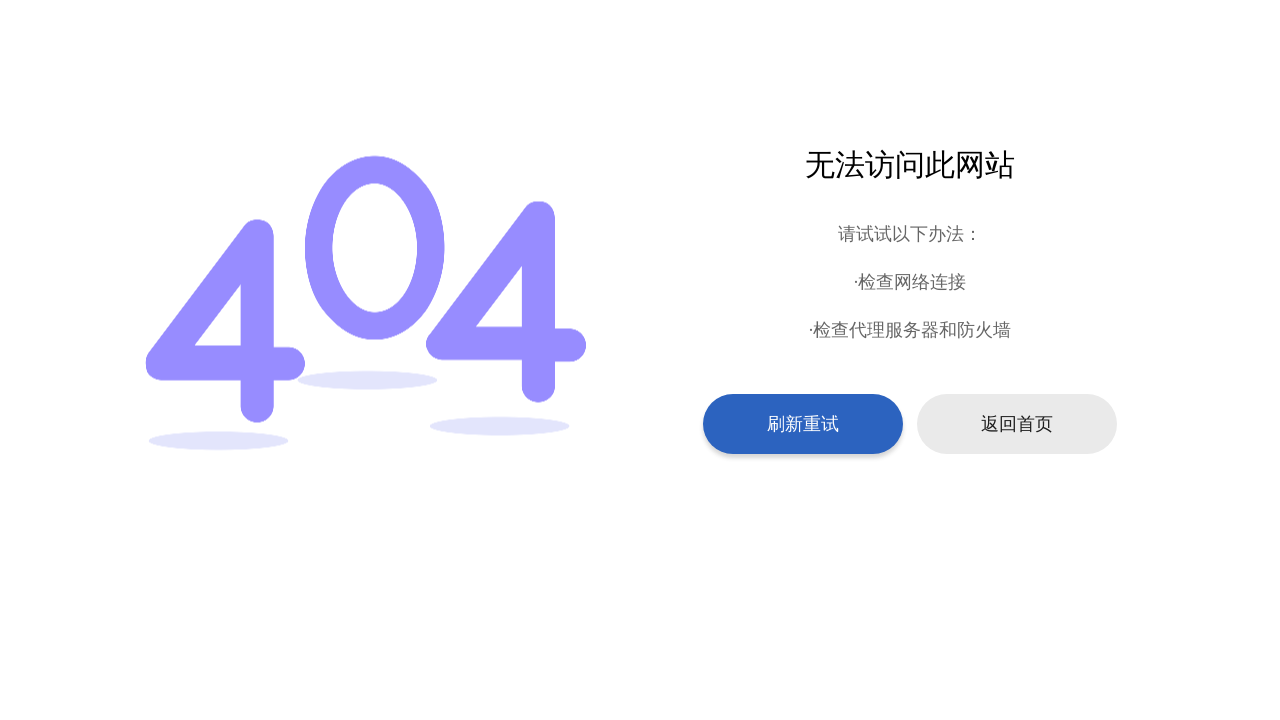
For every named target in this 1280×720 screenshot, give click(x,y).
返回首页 (1017, 424)
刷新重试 (803, 424)
